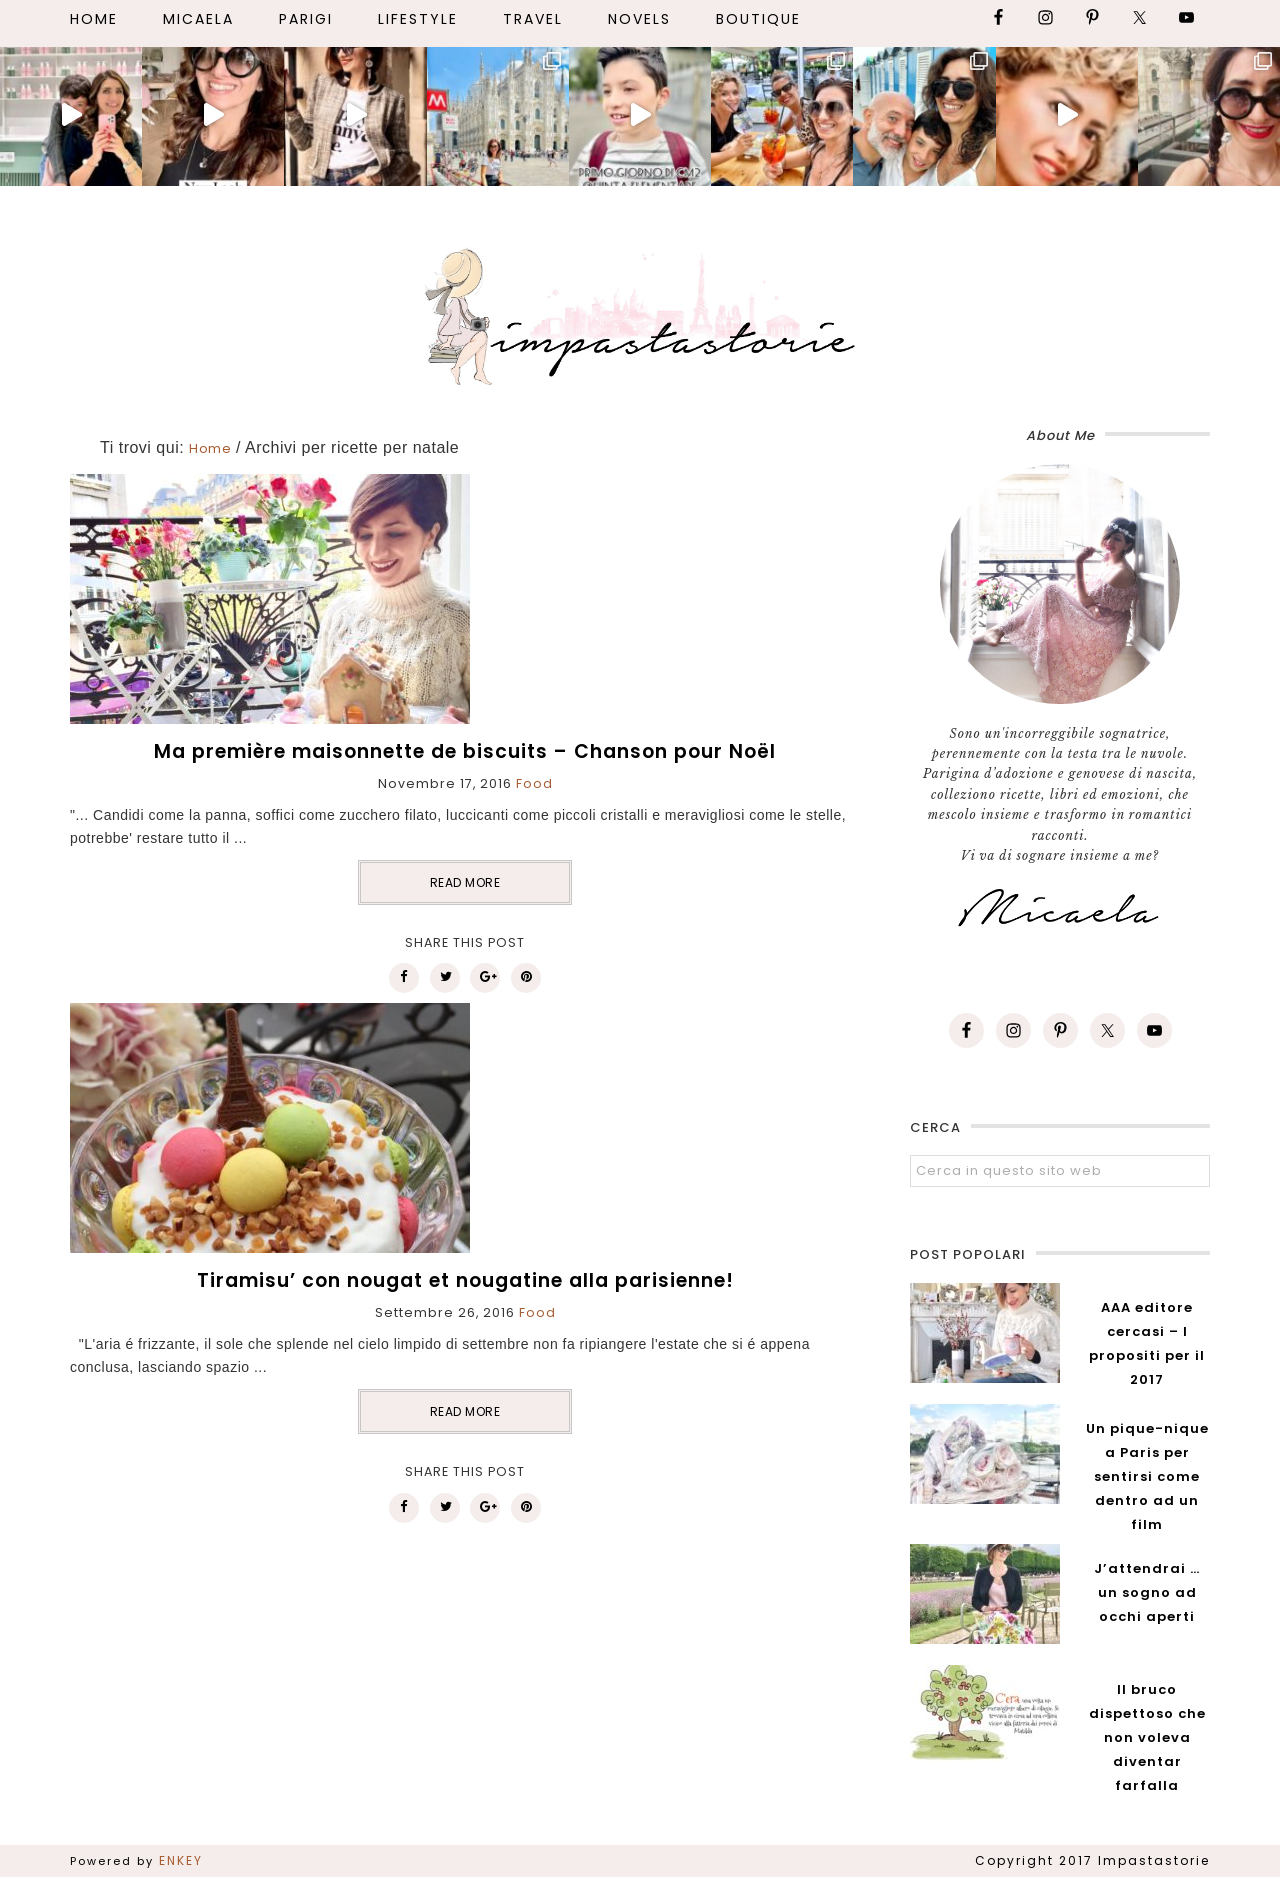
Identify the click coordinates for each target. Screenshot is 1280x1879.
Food (534, 783)
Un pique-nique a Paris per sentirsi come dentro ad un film (1147, 1476)
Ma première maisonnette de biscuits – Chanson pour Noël (465, 751)
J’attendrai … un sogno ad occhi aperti (1147, 1592)
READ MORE (465, 882)
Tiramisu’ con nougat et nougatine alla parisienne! (465, 1280)
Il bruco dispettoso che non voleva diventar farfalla (1147, 1737)
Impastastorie (640, 313)
